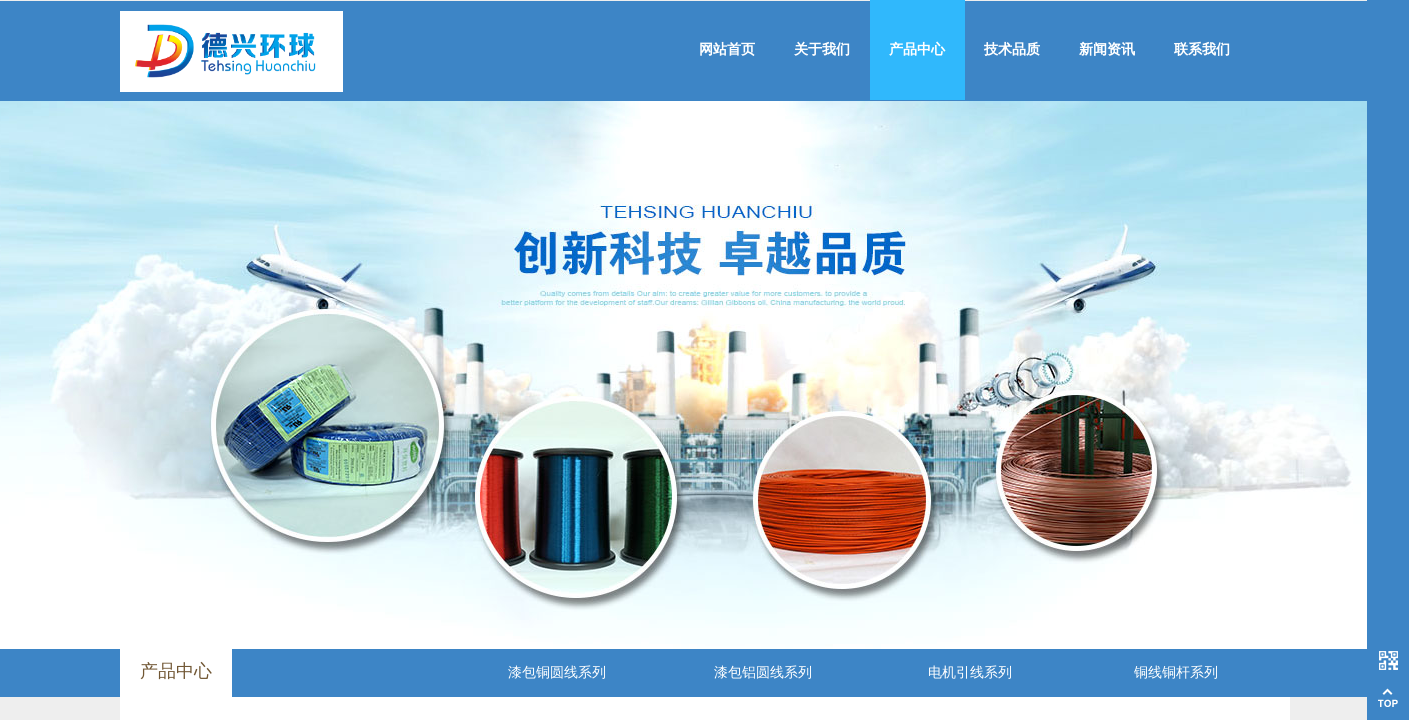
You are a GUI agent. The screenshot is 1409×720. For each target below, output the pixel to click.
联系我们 (1202, 49)
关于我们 (822, 49)
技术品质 (1012, 49)
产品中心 (917, 49)
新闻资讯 (1107, 49)
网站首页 (727, 49)
